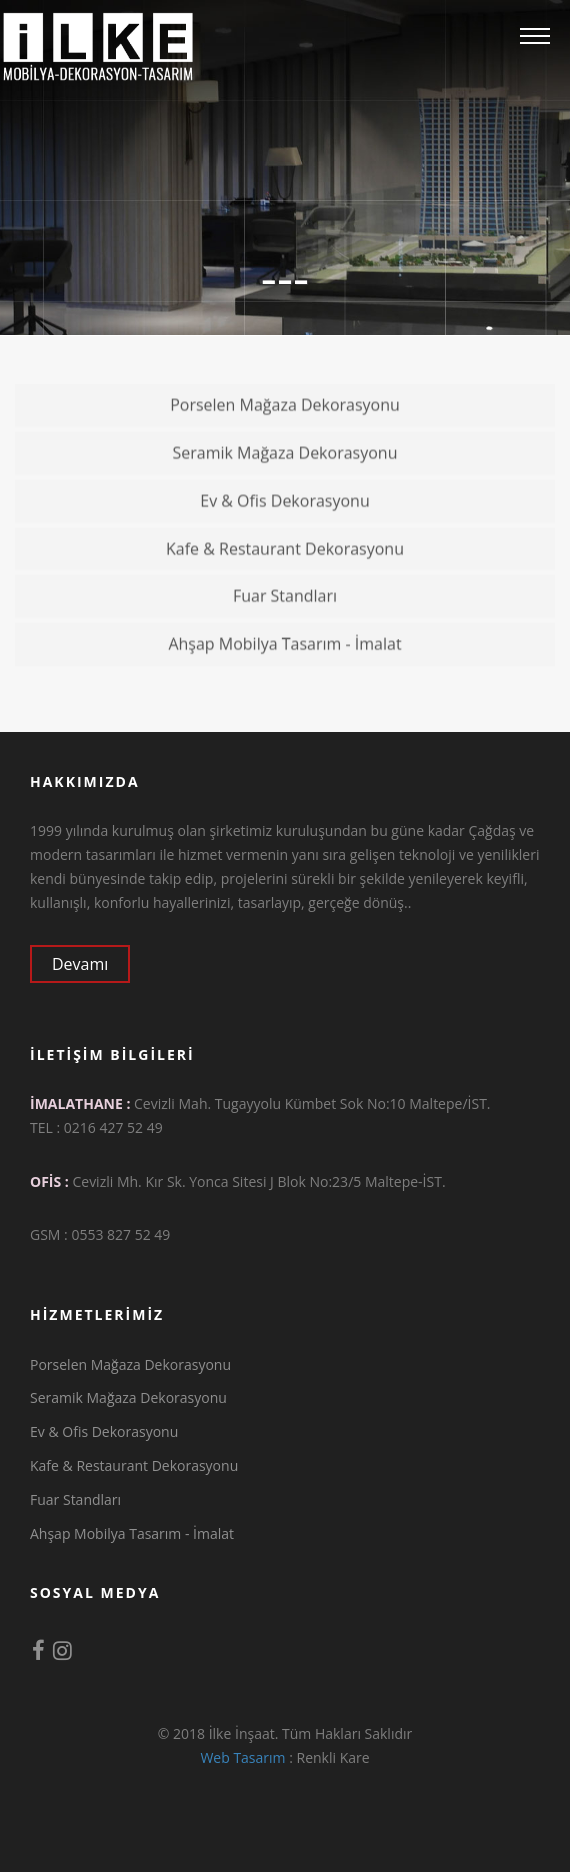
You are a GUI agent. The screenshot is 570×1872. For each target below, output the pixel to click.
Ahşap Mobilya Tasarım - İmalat (361, 648)
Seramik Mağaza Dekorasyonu (364, 457)
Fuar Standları (394, 600)
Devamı (90, 964)
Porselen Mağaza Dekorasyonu (362, 409)
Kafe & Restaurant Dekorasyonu (360, 552)
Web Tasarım (242, 1757)
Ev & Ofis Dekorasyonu (377, 505)
